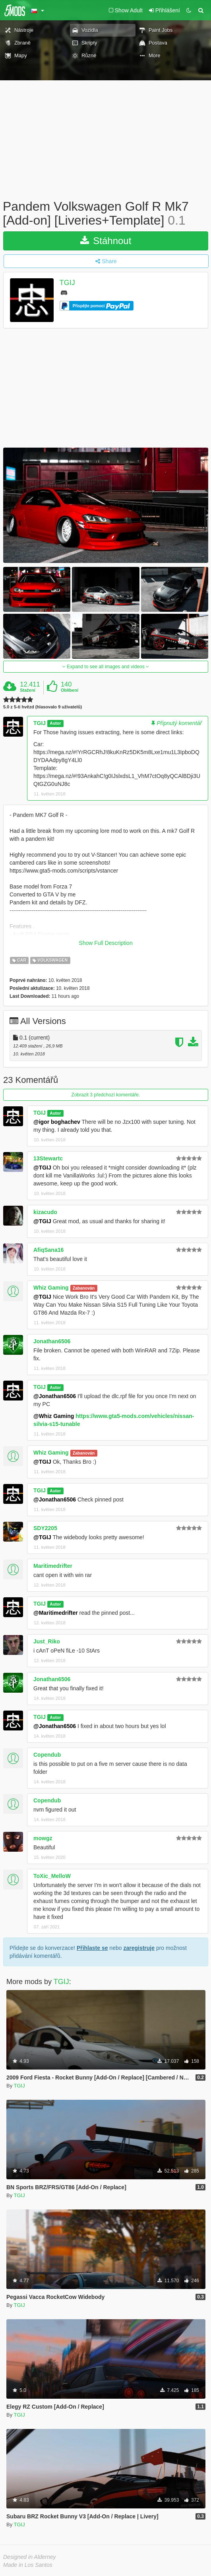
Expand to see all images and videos (105, 666)
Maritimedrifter (52, 1566)
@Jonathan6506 (54, 1396)
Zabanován (84, 1288)
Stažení (27, 690)
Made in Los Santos (27, 2565)
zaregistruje (139, 1948)
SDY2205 (45, 1528)
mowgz (42, 1838)
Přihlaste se (92, 1948)
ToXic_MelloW (52, 1876)
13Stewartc (48, 1158)
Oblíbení (69, 690)
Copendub (47, 1755)
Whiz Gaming (51, 1287)
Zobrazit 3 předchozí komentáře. (106, 1095)
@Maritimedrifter (55, 1613)
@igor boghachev (56, 1122)
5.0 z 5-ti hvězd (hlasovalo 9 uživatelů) (42, 707)
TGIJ (67, 283)
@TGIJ (42, 1167)
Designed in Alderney (29, 2557)
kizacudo (45, 1212)
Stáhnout (106, 240)
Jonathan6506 (51, 1341)
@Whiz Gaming (53, 1416)
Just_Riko (46, 1641)
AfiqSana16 (48, 1250)
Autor (55, 723)
